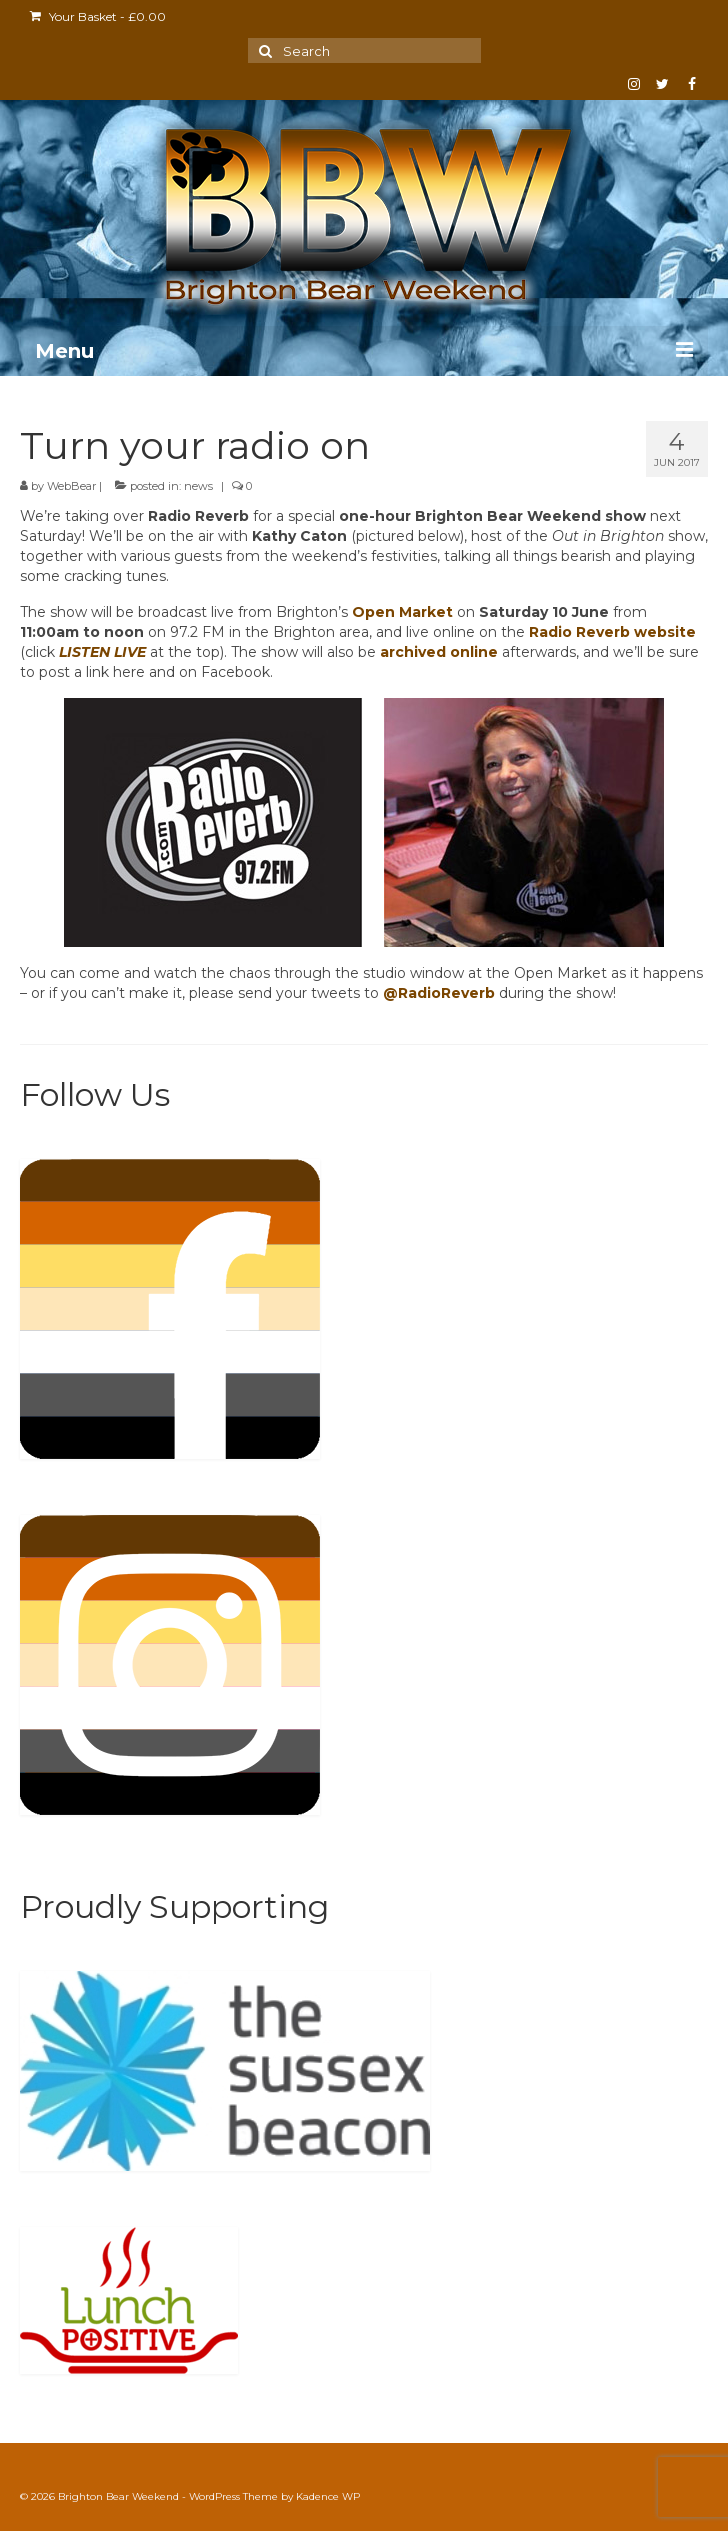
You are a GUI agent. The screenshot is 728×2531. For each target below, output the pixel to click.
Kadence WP (328, 2496)
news (198, 486)
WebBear (71, 486)
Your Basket (98, 16)
